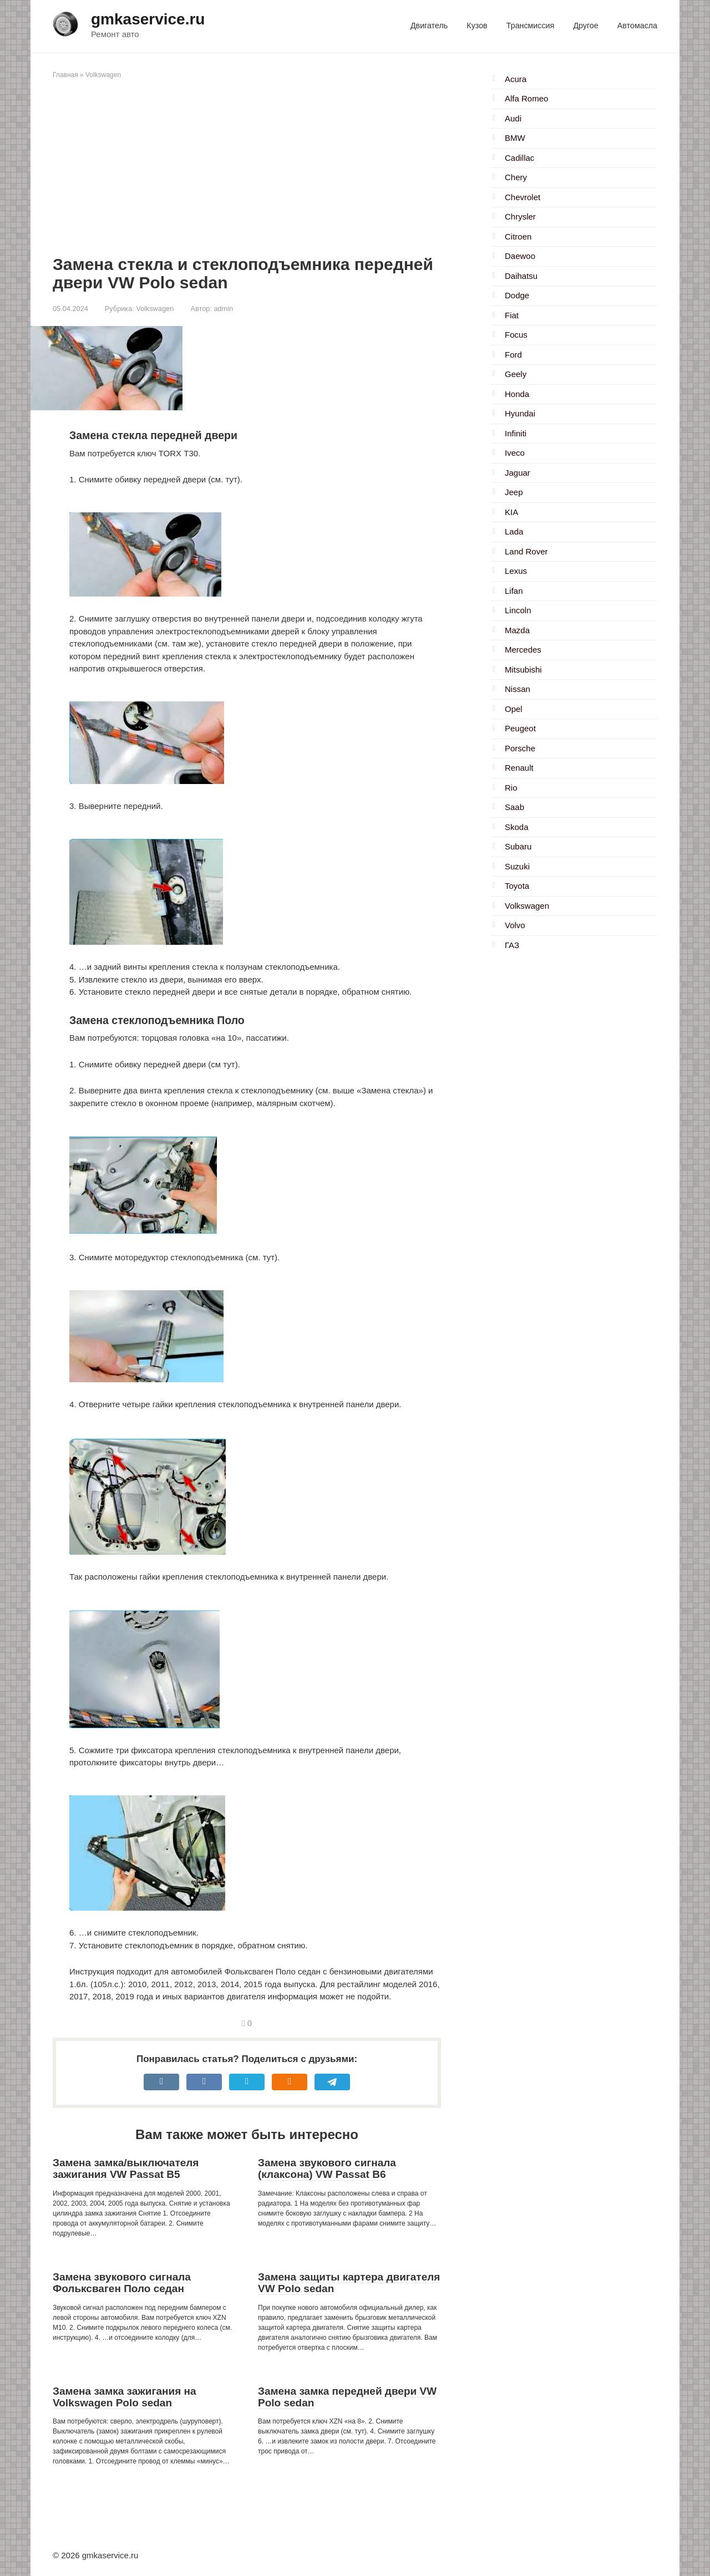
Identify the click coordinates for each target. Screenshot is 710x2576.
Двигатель (429, 25)
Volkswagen (103, 75)
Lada (514, 531)
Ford (513, 354)
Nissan (517, 689)
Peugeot (520, 728)
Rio (511, 787)
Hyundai (520, 413)
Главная (65, 75)
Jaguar (517, 472)
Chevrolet (522, 197)
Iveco (515, 452)
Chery (516, 177)
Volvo (515, 925)
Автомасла (637, 25)
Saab (514, 807)
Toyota (517, 885)
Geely (515, 374)
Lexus (516, 571)
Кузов (476, 25)
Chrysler (520, 216)
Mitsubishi (523, 669)
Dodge (517, 295)
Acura (515, 79)
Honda (517, 394)
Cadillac (519, 157)
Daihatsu (521, 276)
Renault (519, 767)
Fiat (512, 315)
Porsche (520, 748)
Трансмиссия (530, 25)
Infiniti (515, 433)
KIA (511, 512)
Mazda (517, 630)
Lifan (514, 590)
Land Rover (526, 551)
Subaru (518, 846)
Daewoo (520, 256)
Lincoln (518, 610)
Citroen (518, 236)
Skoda (517, 827)
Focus (516, 334)
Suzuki (517, 866)
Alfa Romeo (526, 98)
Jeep (514, 492)
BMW (515, 137)
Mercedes (523, 649)
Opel (514, 709)
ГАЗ (512, 945)
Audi (513, 118)
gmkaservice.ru (148, 19)
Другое (585, 25)
